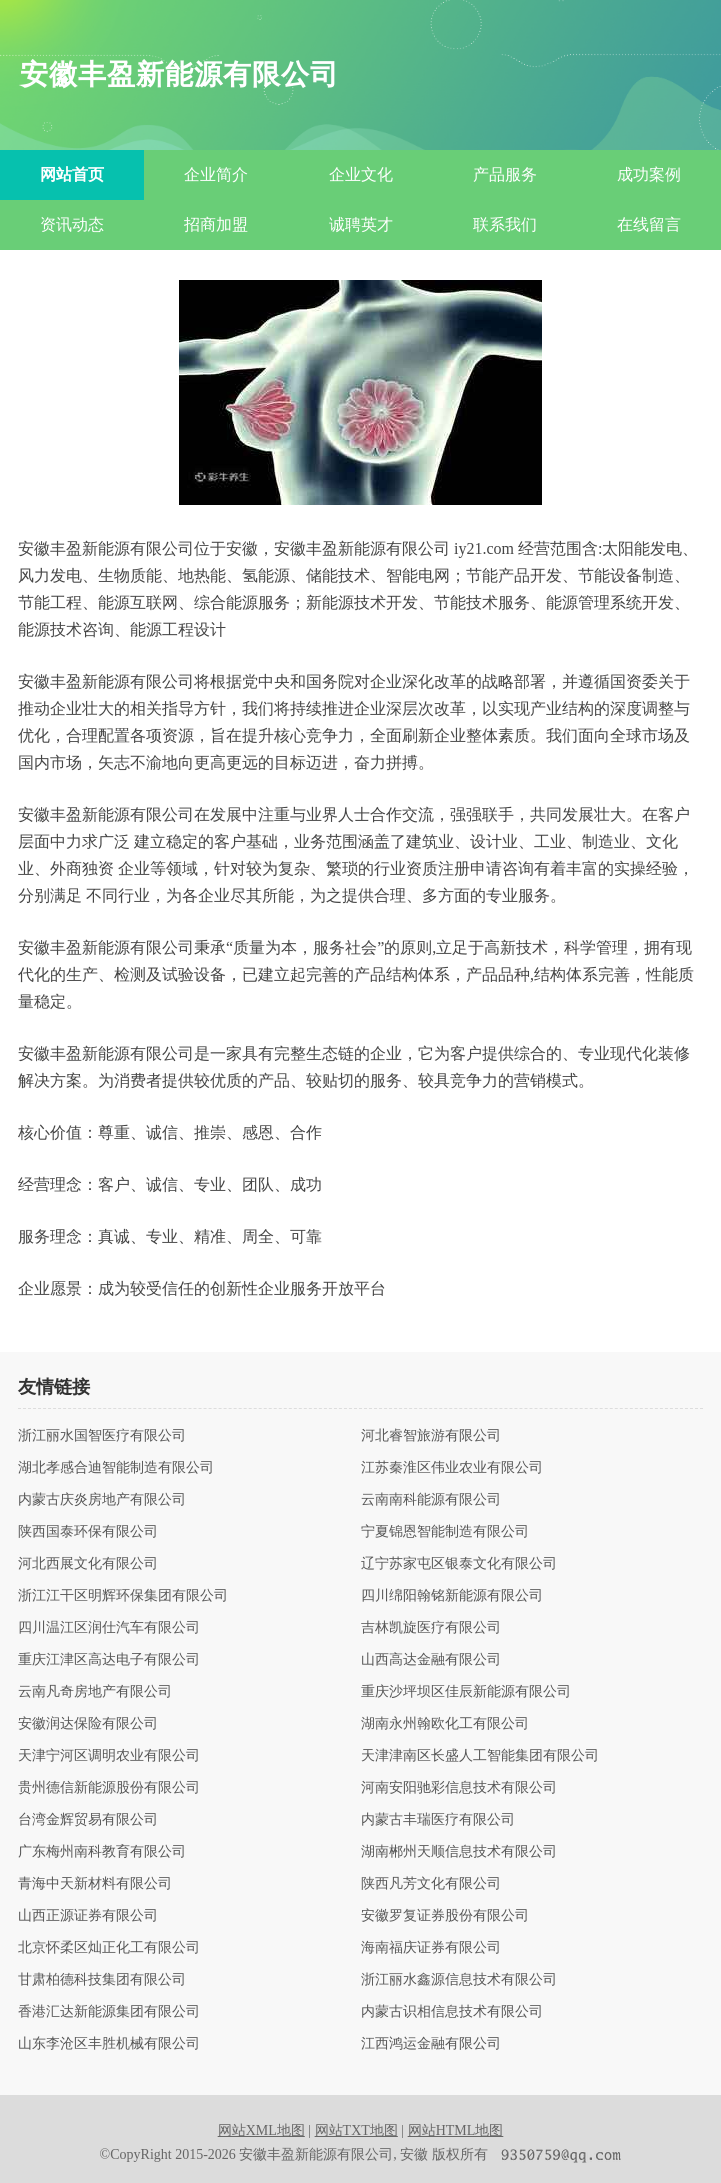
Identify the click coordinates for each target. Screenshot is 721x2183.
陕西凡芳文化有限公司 (431, 1884)
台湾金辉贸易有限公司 (88, 1820)
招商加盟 (216, 224)
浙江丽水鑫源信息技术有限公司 (459, 1980)
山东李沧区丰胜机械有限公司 (109, 2044)
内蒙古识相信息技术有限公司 (452, 2012)
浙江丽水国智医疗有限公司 (102, 1436)
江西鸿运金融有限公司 (431, 2044)
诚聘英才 (361, 224)
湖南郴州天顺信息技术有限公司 (459, 1852)
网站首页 (72, 174)
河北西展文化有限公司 (88, 1564)
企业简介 (216, 174)
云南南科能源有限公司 (431, 1500)
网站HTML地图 (456, 2130)
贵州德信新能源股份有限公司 (109, 1788)
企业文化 (361, 174)
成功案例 (649, 174)
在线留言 (649, 224)
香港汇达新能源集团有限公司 (109, 2012)
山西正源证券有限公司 (88, 1916)
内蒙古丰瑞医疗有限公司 (438, 1820)
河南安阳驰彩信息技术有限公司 (459, 1788)
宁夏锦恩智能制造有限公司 (445, 1532)
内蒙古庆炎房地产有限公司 (102, 1500)
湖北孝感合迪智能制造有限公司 (116, 1468)
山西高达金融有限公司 (431, 1660)
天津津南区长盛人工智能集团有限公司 (480, 1756)
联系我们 (505, 224)
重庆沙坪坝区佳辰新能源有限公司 (466, 1692)
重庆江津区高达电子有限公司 (109, 1660)
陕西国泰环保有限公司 (88, 1532)
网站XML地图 (261, 2130)
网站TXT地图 (356, 2130)
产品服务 (505, 174)
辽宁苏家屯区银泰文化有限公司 (459, 1564)
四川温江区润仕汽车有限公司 (109, 1628)
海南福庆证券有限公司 (431, 1948)
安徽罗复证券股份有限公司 (445, 1916)
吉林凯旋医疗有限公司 (431, 1628)
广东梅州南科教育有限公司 (102, 1852)
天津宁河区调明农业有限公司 (109, 1756)
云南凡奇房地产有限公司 (95, 1692)
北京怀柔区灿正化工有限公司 (109, 1948)
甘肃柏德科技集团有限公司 (102, 1980)
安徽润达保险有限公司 (88, 1724)
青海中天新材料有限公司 (95, 1884)
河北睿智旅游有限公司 (431, 1436)
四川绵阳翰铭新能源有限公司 (452, 1596)
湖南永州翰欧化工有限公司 (445, 1724)
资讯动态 (72, 224)
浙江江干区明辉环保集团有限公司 (123, 1596)
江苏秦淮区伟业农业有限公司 (452, 1468)
